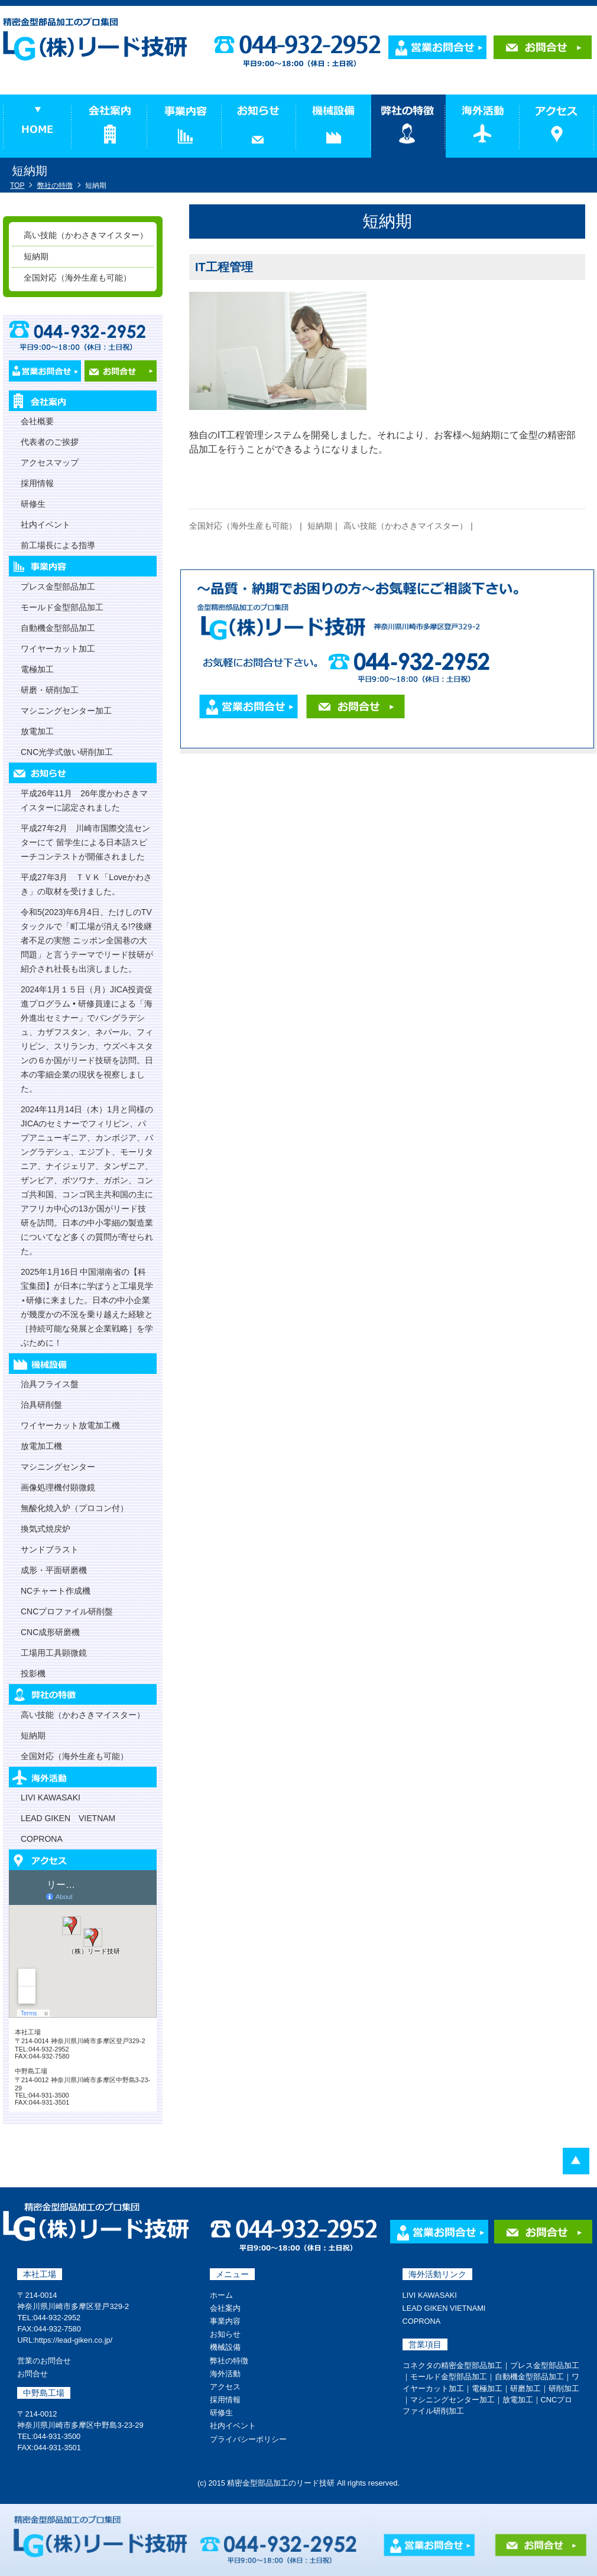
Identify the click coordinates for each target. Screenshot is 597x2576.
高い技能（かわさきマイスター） (405, 525)
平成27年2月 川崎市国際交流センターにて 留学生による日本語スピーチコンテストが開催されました (85, 842)
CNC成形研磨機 (50, 1632)
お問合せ (32, 2373)
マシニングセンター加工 (66, 710)
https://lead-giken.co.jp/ (74, 2340)
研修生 (33, 504)
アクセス (225, 2386)
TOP (17, 185)
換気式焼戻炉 (45, 1528)
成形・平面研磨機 (54, 1570)
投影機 (33, 1673)
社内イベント (45, 524)
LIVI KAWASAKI (50, 1797)
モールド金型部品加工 (62, 607)
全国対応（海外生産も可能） (243, 525)
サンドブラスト (50, 1549)
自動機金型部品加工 (58, 628)
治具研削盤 (41, 1404)
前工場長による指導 (58, 545)
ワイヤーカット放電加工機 (70, 1425)
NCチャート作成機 (55, 1590)
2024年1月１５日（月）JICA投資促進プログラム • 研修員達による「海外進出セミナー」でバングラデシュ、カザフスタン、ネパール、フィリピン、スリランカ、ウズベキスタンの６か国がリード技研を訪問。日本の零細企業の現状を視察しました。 (87, 1039)
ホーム (221, 2295)
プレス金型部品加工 (58, 586)
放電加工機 (41, 1446)
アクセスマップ (50, 462)
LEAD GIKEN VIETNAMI (444, 2308)
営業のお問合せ (44, 2360)
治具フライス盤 (50, 1384)
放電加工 (37, 731)
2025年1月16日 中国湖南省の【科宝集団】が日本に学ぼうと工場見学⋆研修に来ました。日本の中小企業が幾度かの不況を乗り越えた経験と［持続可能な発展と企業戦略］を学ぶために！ (87, 1307)
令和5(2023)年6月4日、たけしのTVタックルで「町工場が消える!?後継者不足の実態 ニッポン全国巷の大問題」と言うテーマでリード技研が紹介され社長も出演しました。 (87, 940)
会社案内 (225, 2308)
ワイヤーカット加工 (58, 648)
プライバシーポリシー (248, 2439)
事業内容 (225, 2321)
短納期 (319, 525)
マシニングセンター (58, 1466)
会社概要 (37, 421)
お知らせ (225, 2334)
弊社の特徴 (55, 185)
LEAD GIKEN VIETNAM (68, 1818)
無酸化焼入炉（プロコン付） (74, 1508)
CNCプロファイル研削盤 (67, 1611)
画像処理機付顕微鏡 (58, 1487)
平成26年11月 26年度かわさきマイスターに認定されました (84, 800)
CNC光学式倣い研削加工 (67, 752)
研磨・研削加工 (50, 690)
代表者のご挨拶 (50, 442)
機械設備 (225, 2347)
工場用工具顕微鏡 (54, 1652)
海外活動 (225, 2373)
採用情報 (37, 483)
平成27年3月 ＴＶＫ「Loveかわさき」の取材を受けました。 (86, 884)
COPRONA (42, 1839)
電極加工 (37, 669)
